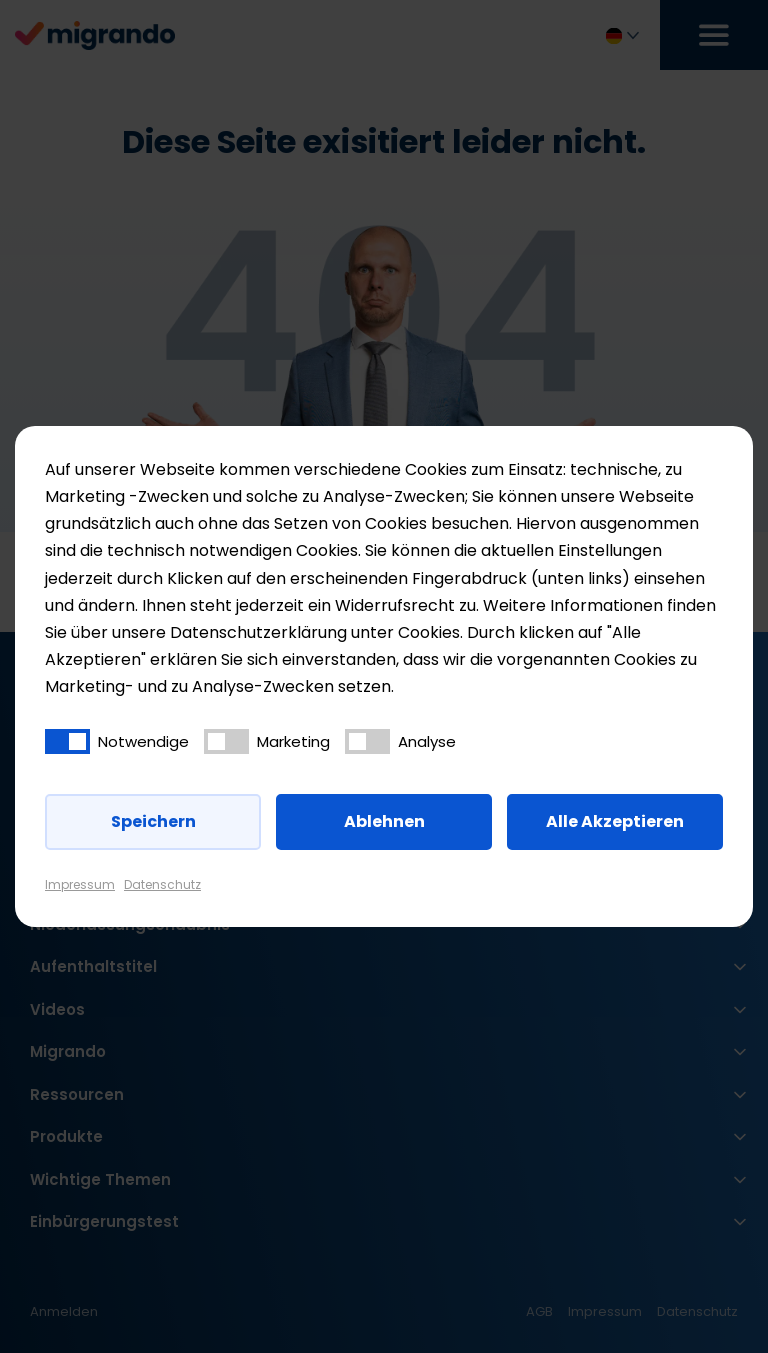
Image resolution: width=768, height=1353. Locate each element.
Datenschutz (162, 884)
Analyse (427, 741)
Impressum (80, 884)
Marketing (293, 741)
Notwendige (143, 741)
